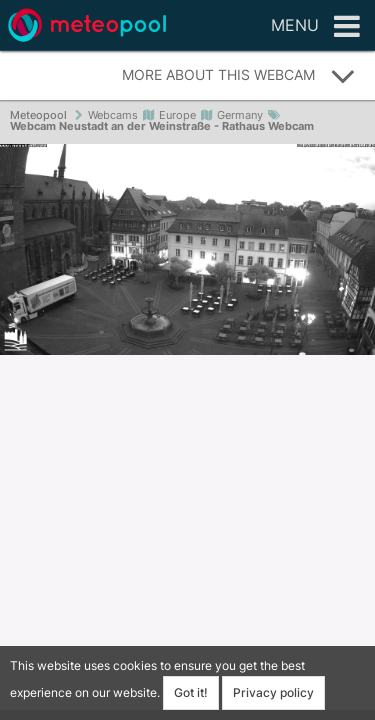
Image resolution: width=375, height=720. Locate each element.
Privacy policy (273, 692)
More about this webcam (239, 76)
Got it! (191, 692)
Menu (315, 27)
